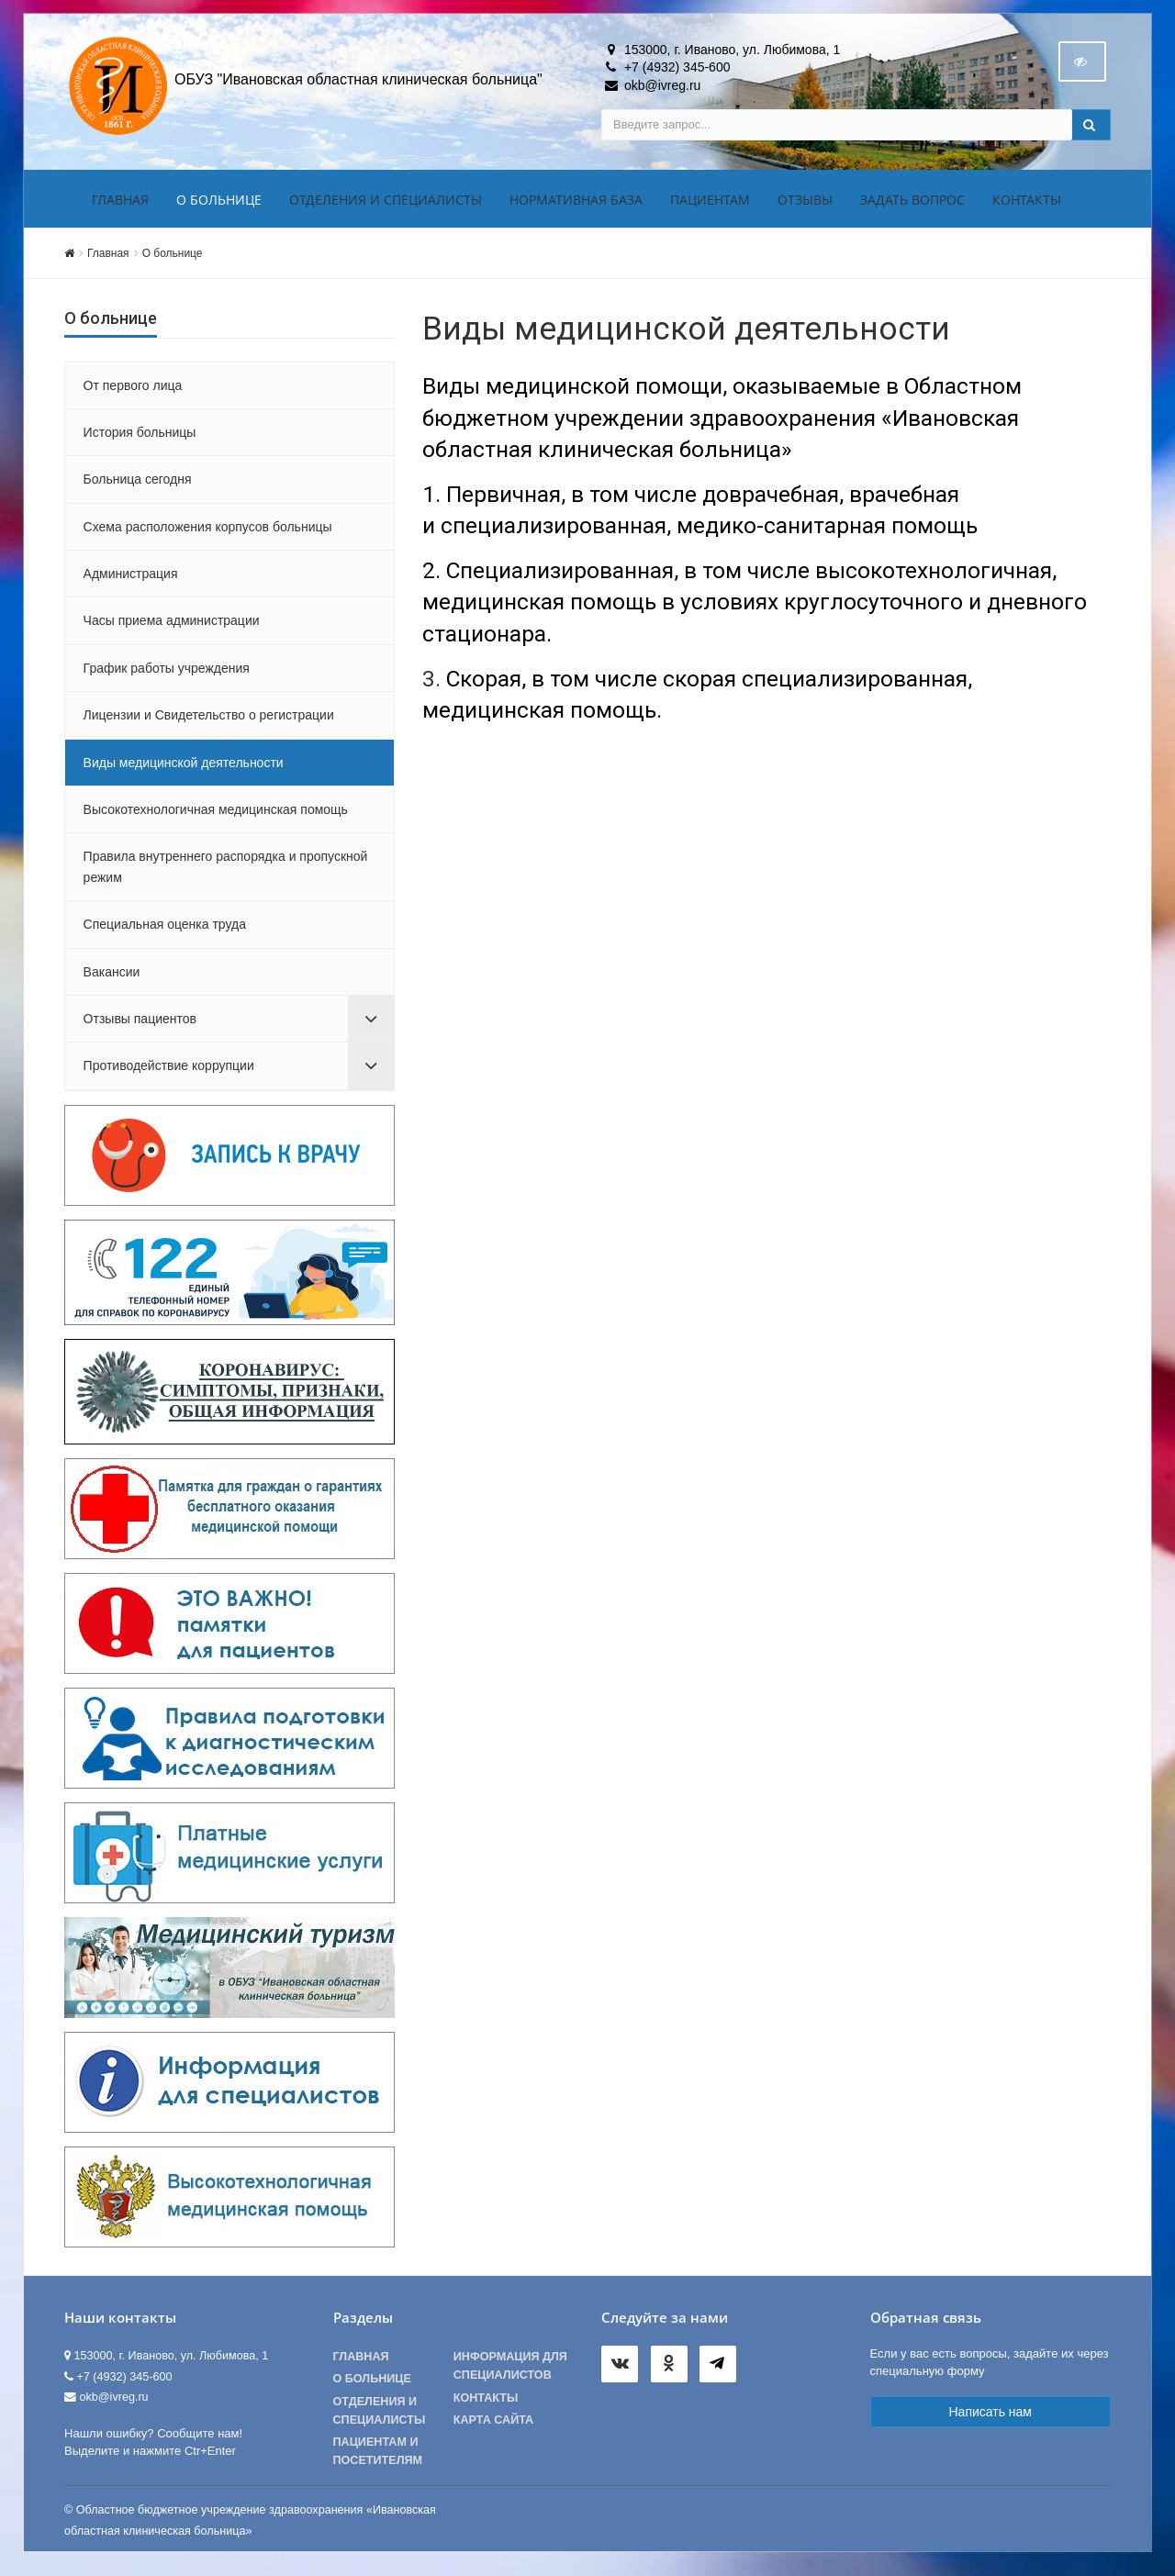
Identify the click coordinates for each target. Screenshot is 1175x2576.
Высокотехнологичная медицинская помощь (216, 815)
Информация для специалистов (510, 2371)
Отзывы (805, 205)
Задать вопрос (912, 205)
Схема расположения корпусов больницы (208, 532)
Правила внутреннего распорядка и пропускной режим (226, 872)
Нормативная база (576, 205)
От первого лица (133, 391)
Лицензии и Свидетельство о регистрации (209, 720)
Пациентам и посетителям (378, 2456)
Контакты (1026, 205)
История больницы (140, 437)
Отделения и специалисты (385, 205)
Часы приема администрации (172, 626)
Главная (120, 205)
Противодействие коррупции (169, 1072)
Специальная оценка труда (165, 929)
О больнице (219, 205)
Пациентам (710, 205)
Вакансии (112, 977)
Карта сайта (493, 2425)
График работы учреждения (167, 673)
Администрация (131, 579)
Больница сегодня (138, 484)
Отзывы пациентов (140, 1024)
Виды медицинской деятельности (184, 768)
